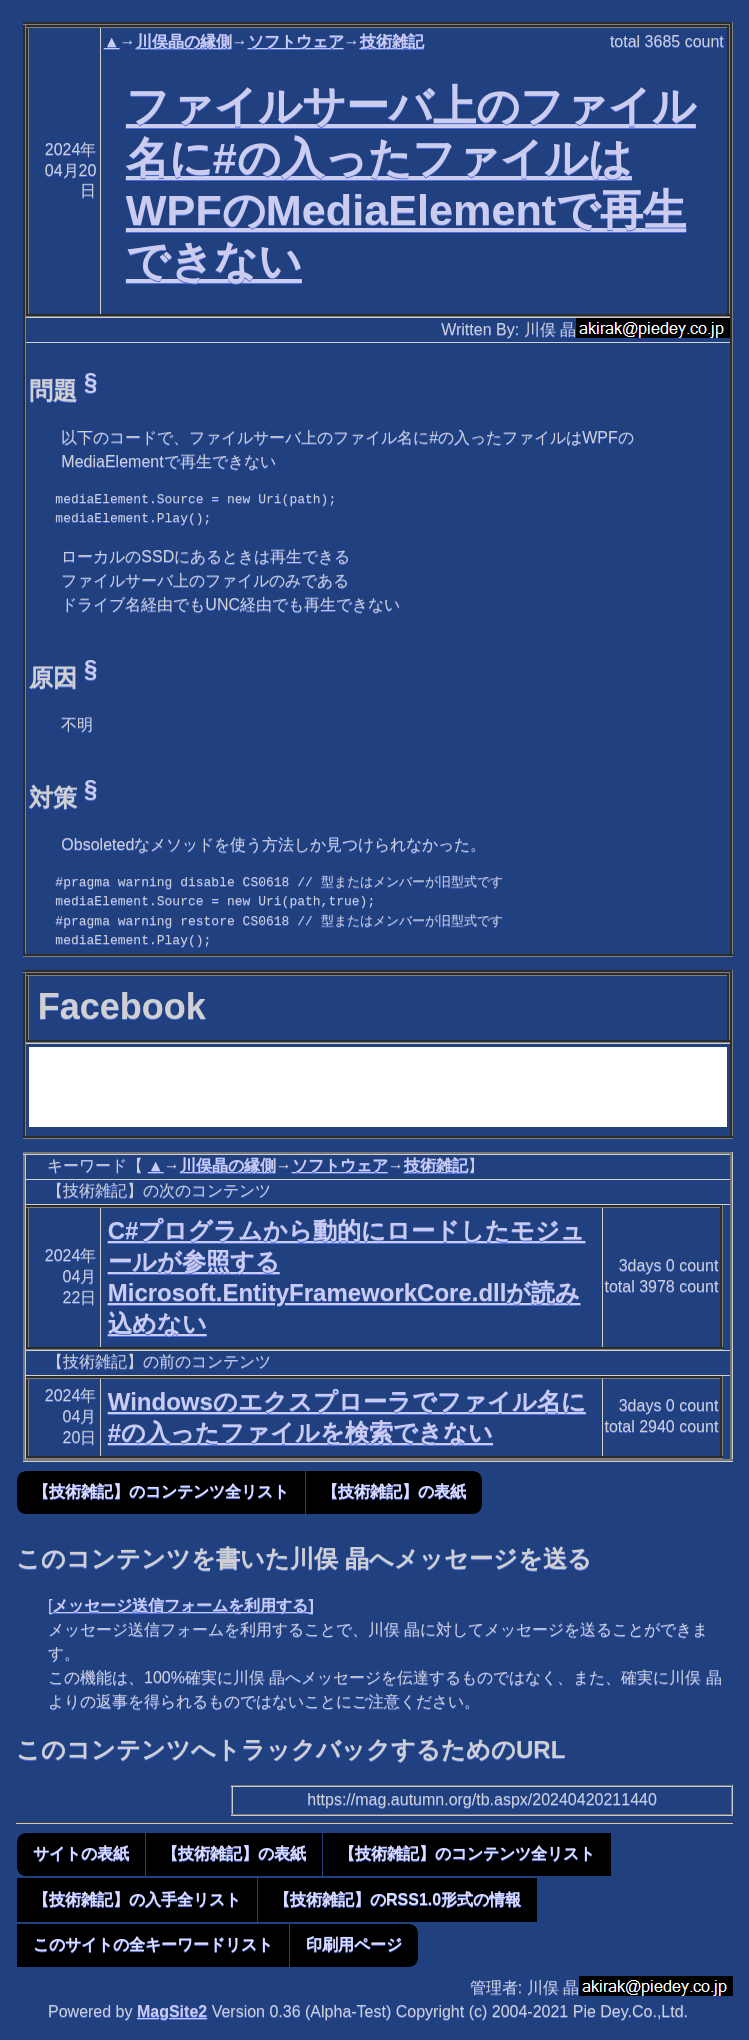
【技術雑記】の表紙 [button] (394, 1491)
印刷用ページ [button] (354, 1944)
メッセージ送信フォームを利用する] (182, 1605)
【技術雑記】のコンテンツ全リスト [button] (161, 1491)
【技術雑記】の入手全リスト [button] (137, 1899)
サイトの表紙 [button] (81, 1853)
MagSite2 (172, 2011)
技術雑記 (392, 41)
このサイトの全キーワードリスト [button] (153, 1944)
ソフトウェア (296, 41)
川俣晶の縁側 (184, 41)
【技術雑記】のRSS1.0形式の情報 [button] (397, 1899)
